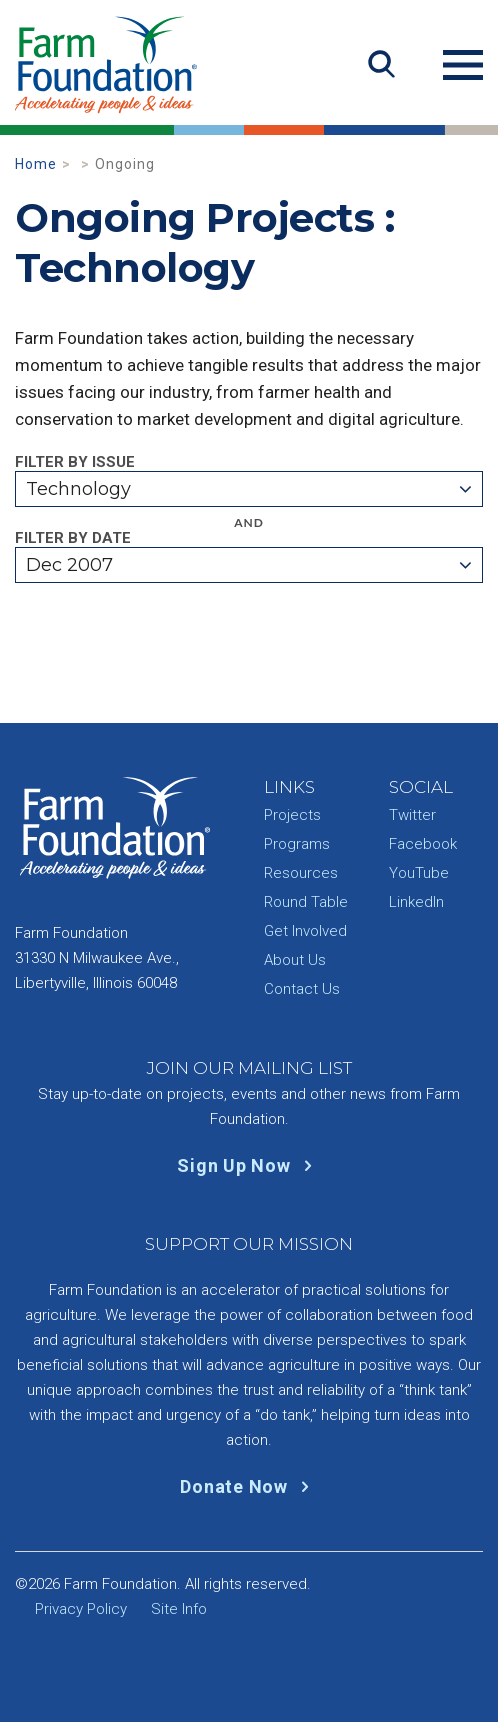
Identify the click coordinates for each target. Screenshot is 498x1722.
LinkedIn (416, 902)
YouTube (419, 873)
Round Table (306, 902)
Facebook (423, 844)
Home (36, 164)
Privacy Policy (81, 1609)
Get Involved (305, 931)
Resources (301, 873)
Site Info (179, 1609)
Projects (292, 815)
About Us (295, 960)
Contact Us (302, 989)
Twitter (412, 815)
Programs (297, 844)
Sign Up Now (248, 1165)
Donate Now (248, 1486)
